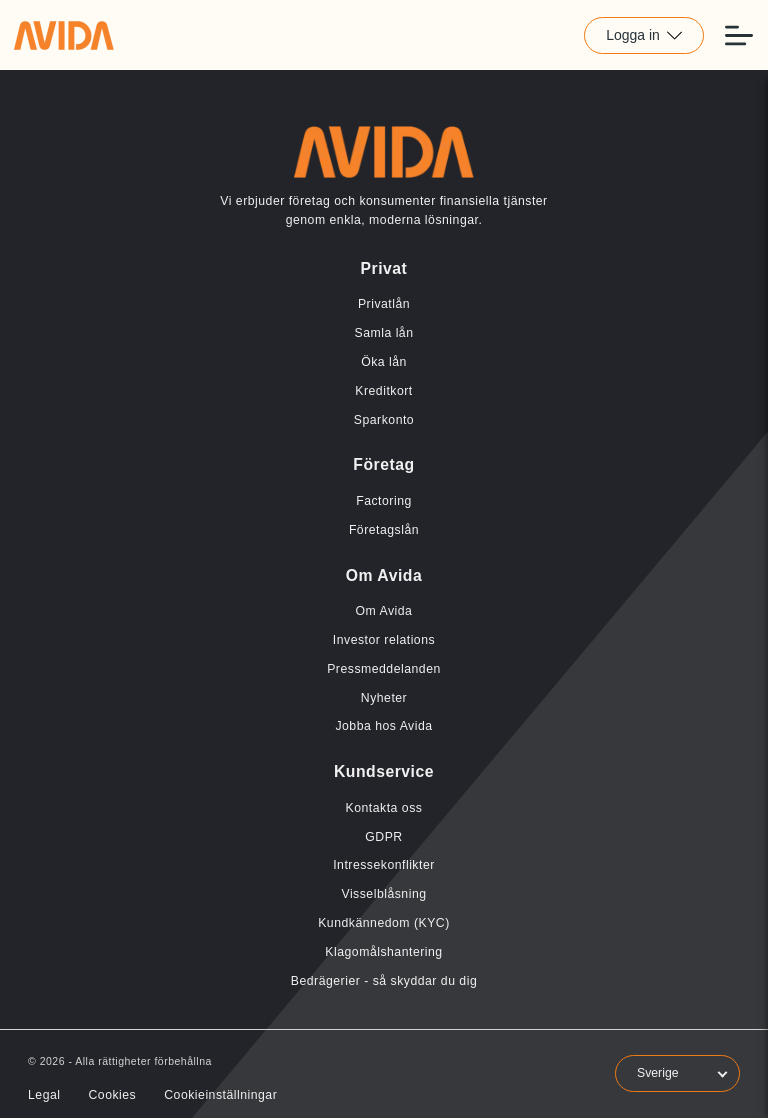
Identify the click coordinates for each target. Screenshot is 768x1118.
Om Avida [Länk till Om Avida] (384, 611)
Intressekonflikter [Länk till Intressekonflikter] (384, 865)
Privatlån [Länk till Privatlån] (384, 304)
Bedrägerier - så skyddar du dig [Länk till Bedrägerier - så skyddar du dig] (384, 981)
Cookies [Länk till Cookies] (112, 1095)
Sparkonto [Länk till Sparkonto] (384, 420)
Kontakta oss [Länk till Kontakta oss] (384, 808)
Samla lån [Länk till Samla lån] (384, 333)
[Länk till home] (64, 35)
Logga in (644, 35)
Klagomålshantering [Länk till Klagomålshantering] (383, 952)
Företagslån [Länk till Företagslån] (384, 530)
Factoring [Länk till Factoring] (384, 501)
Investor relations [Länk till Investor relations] (384, 640)
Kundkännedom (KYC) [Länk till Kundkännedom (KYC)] (384, 923)
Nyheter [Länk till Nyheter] (384, 698)
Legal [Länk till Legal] (44, 1095)
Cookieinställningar (220, 1095)
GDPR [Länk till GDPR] (383, 837)
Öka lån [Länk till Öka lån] (384, 362)
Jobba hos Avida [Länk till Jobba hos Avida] (383, 726)
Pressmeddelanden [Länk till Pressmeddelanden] (384, 669)
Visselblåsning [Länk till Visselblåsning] (383, 894)
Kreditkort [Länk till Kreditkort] (383, 391)
